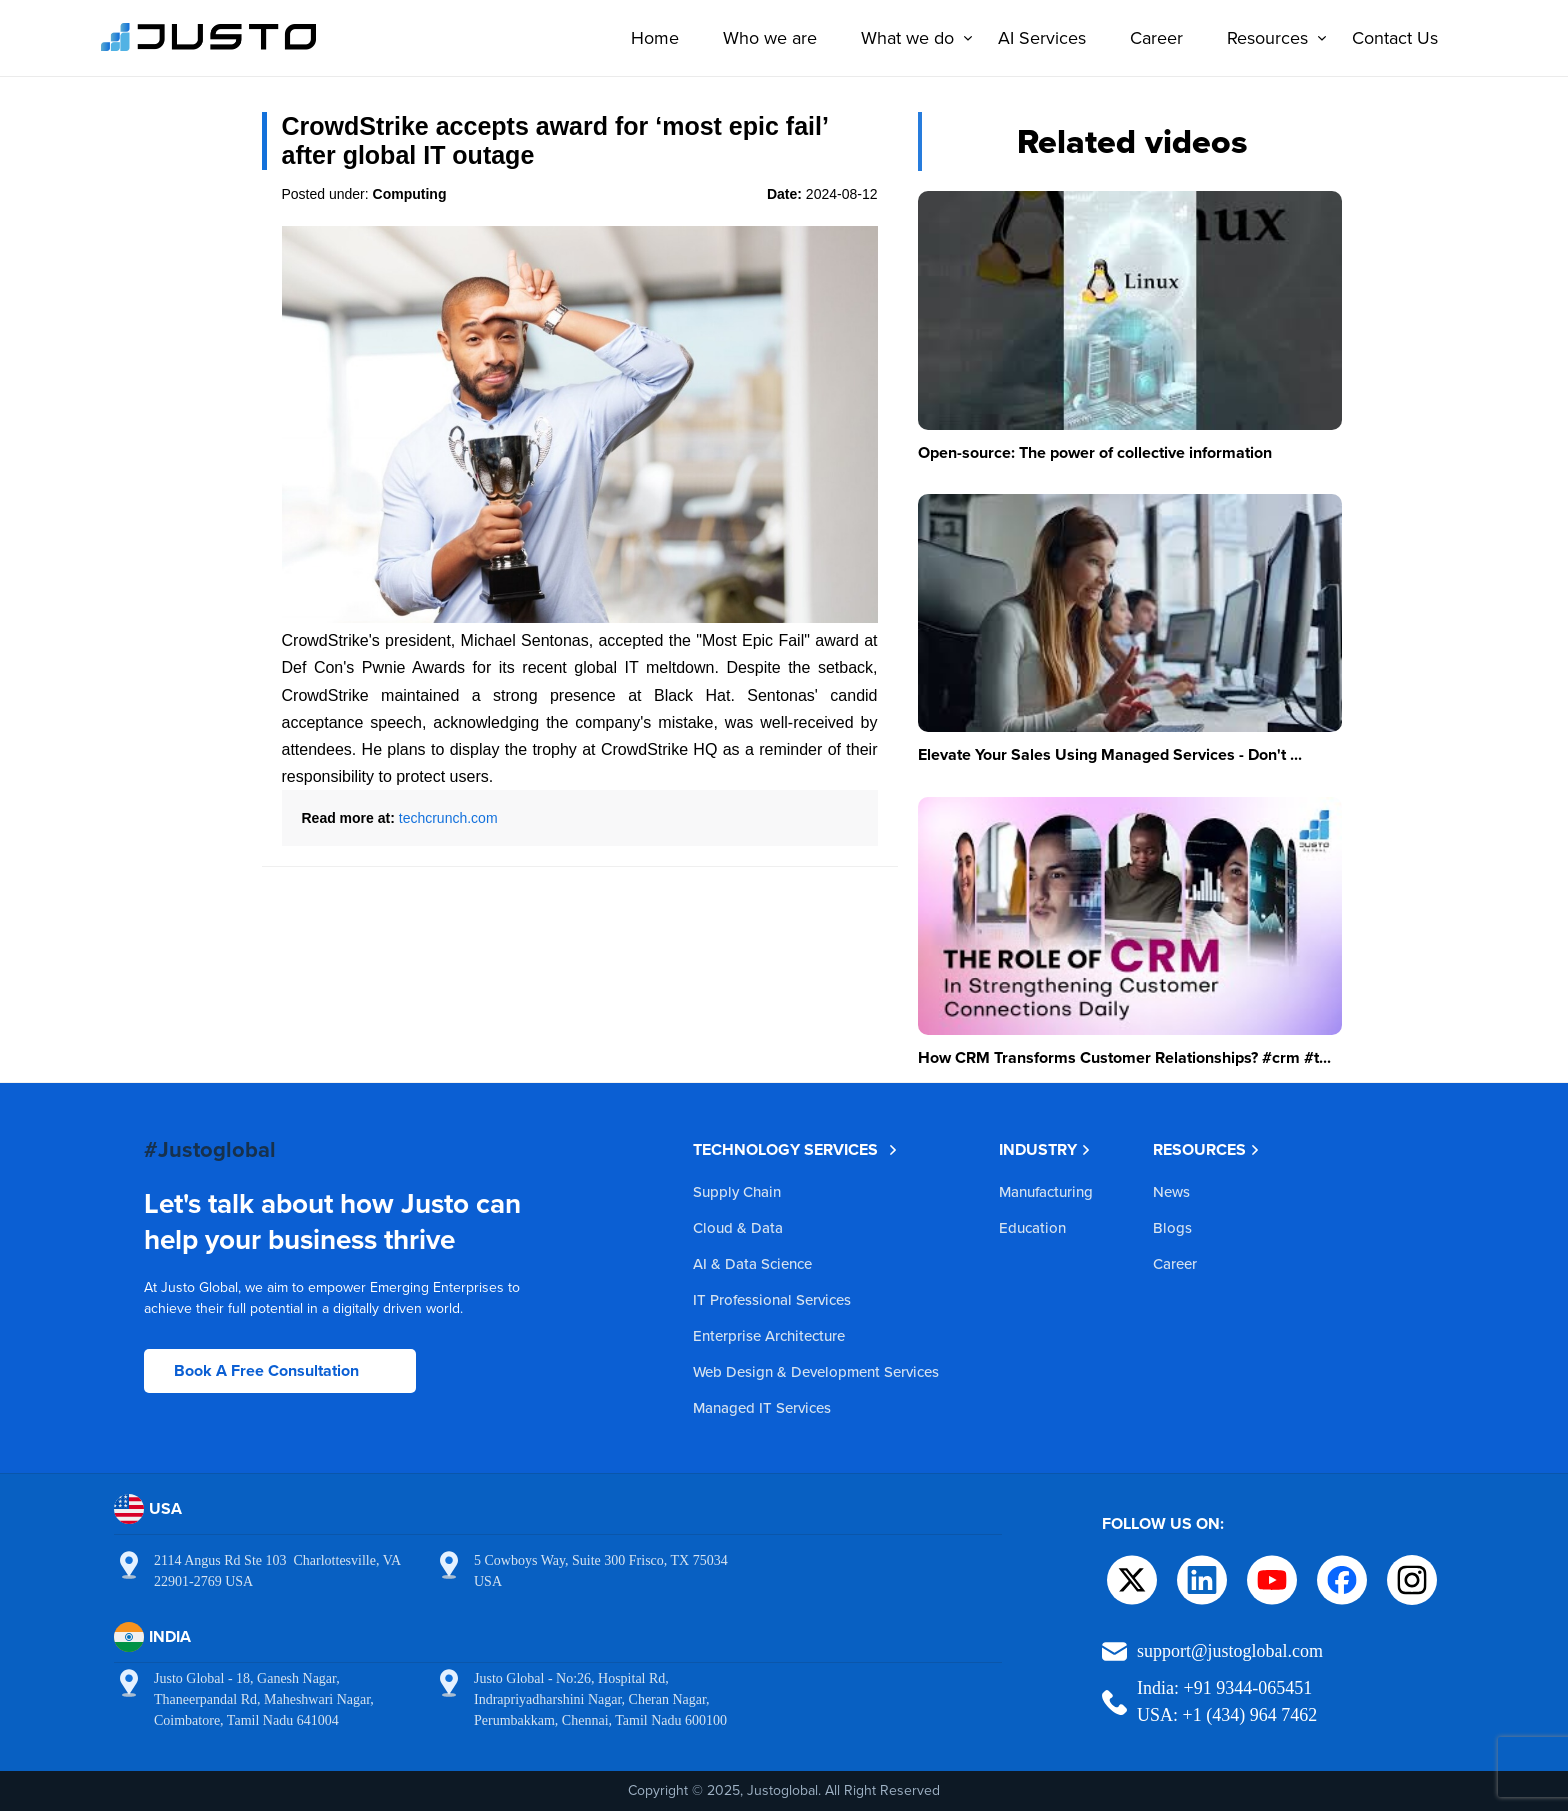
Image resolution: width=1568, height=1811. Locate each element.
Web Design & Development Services (816, 1371)
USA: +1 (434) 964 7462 (1227, 1715)
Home (655, 37)
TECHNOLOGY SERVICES (795, 1149)
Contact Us (1395, 37)
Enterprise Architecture (769, 1335)
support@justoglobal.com (1230, 1651)
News (1171, 1191)
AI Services (1042, 37)
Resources (1272, 37)
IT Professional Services (772, 1299)
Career (1156, 37)
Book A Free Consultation (266, 1370)
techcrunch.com (448, 818)
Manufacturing (1046, 1191)
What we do (912, 37)
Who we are (770, 37)
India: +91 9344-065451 (1224, 1688)
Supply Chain (737, 1191)
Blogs (1172, 1227)
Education (1032, 1227)
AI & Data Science (752, 1263)
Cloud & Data (738, 1227)
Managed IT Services (762, 1407)
